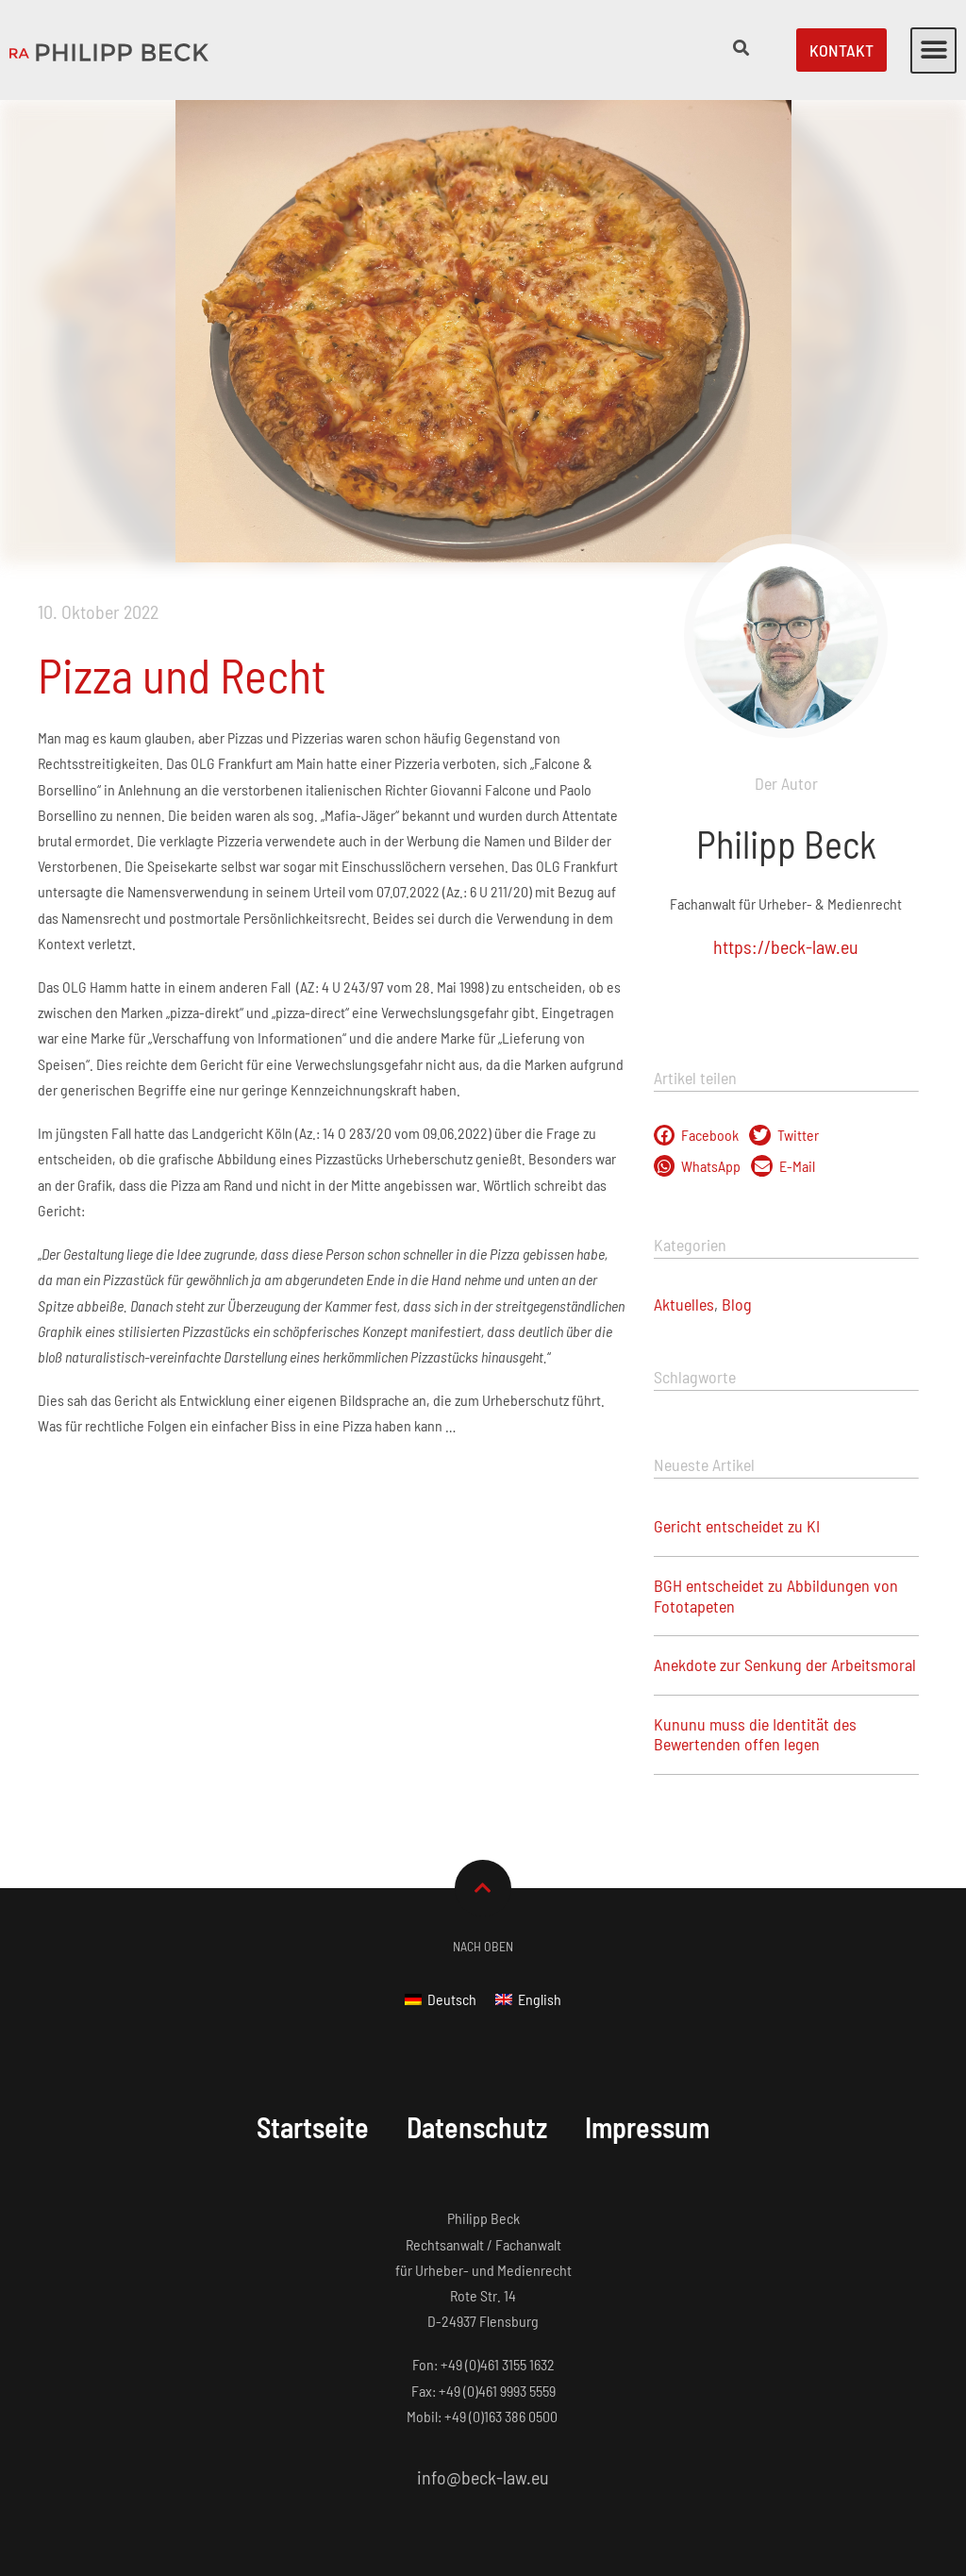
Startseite (313, 2127)
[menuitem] (440, 1999)
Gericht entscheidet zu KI (737, 1525)
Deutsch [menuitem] (451, 1999)
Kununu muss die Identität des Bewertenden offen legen (755, 1734)
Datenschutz (477, 2127)
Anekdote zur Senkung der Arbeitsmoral (785, 1664)
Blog (737, 1304)
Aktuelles (684, 1304)
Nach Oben (483, 1946)
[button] (933, 50)
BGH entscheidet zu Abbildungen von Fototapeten (776, 1595)
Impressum (647, 2127)
